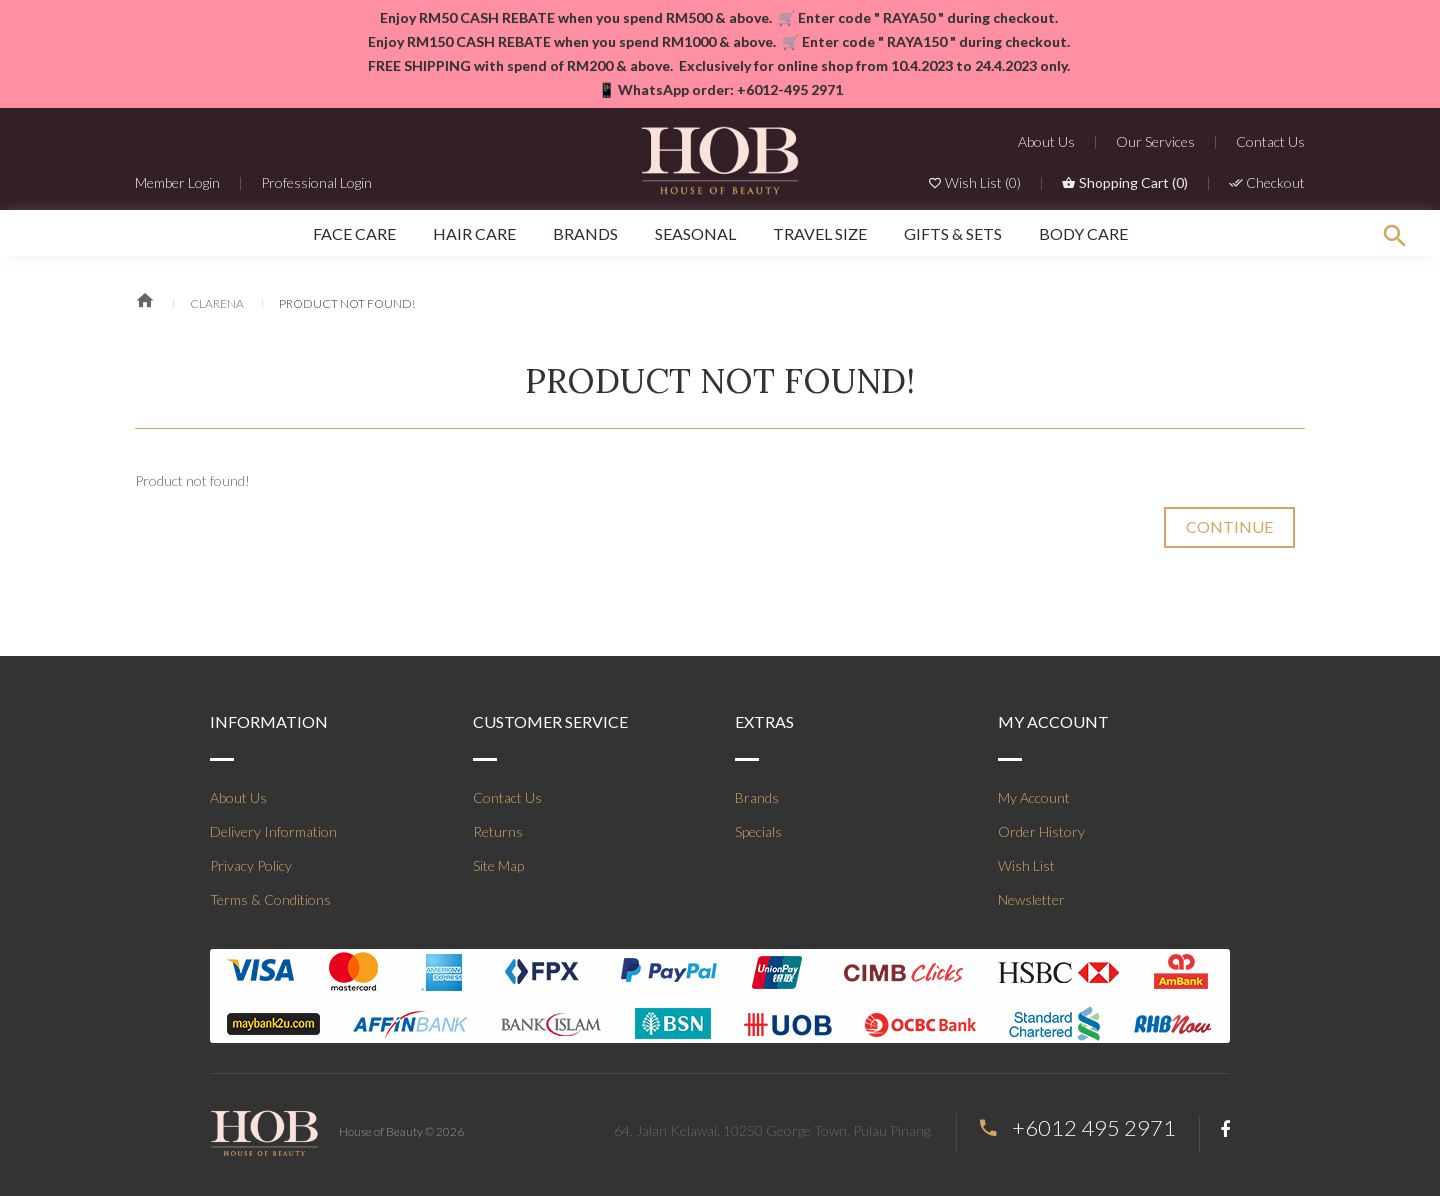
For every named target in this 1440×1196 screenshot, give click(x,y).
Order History (1041, 831)
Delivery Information (273, 831)
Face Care (354, 233)
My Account (1034, 797)
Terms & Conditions (270, 899)
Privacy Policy (251, 865)
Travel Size (820, 233)
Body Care (1083, 233)
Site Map (498, 865)
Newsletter (1031, 899)
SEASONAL (695, 233)
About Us (238, 797)
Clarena (217, 303)
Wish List (1026, 865)
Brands (585, 233)
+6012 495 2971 (1094, 1127)
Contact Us (507, 797)
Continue (1229, 526)
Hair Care (474, 233)
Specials (758, 831)
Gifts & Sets (953, 233)
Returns (498, 831)
